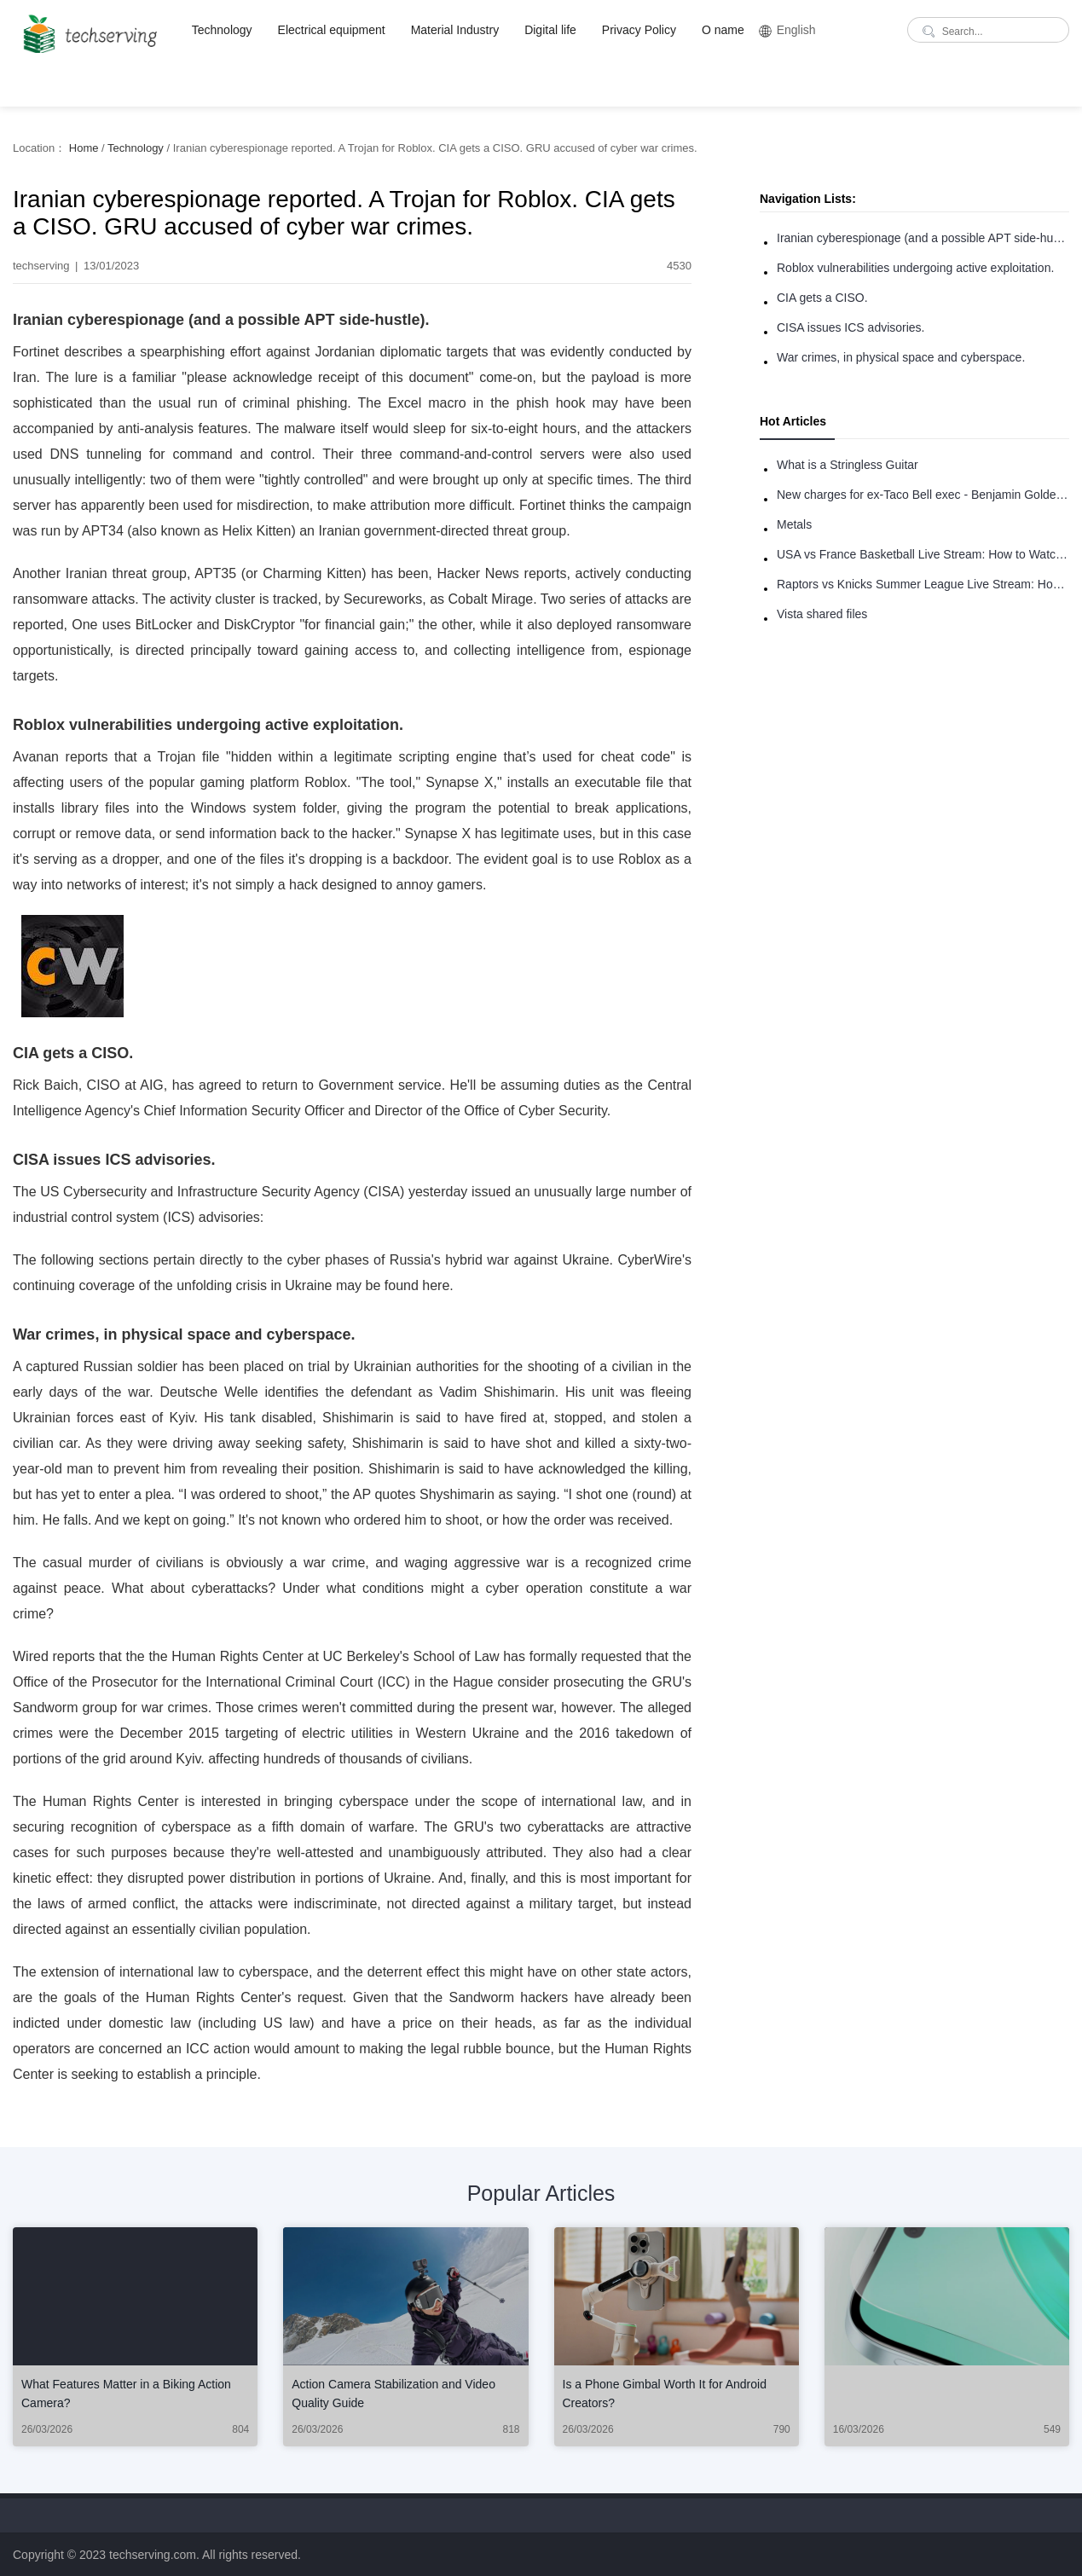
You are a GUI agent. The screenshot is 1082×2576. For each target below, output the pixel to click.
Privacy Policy (639, 30)
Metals (794, 524)
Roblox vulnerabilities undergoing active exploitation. (915, 268)
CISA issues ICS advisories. (851, 327)
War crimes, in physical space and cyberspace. (901, 357)
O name (723, 30)
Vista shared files (822, 614)
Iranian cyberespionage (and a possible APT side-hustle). (923, 238)
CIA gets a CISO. (822, 297)
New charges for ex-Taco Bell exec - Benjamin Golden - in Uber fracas (923, 494)
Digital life (550, 30)
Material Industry (455, 30)
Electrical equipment (331, 30)
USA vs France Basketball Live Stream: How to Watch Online (923, 554)
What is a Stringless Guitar (847, 465)
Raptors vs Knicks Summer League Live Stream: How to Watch (923, 584)
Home (84, 148)
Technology (222, 30)
